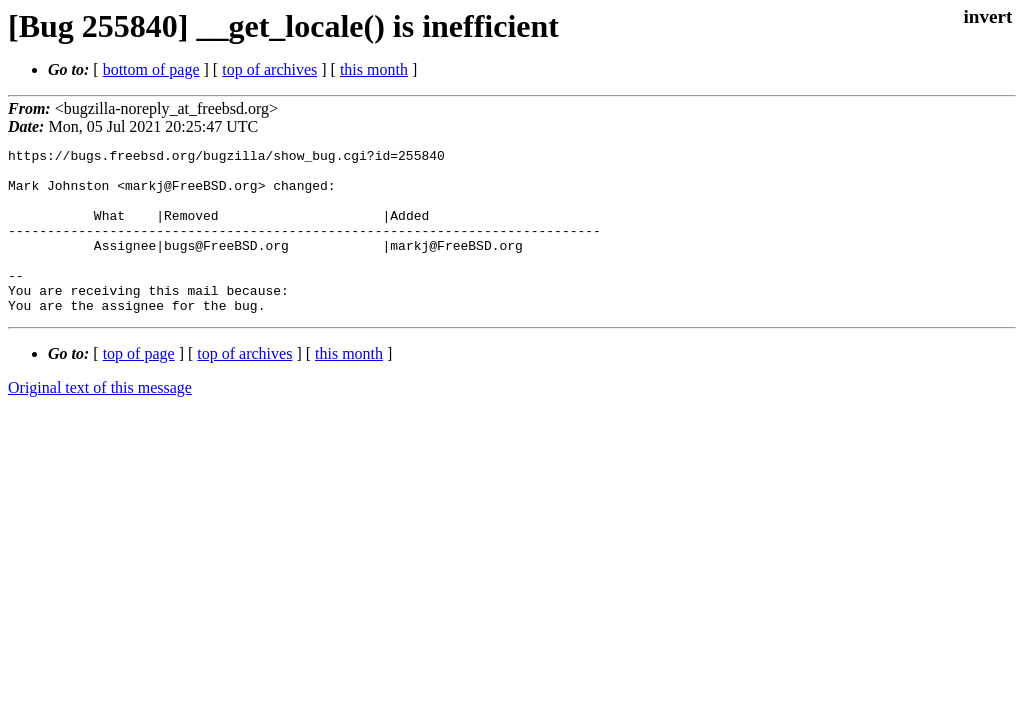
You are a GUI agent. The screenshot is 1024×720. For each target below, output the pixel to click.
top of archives (269, 69)
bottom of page (151, 69)
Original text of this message (100, 420)
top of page (139, 386)
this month (374, 69)
